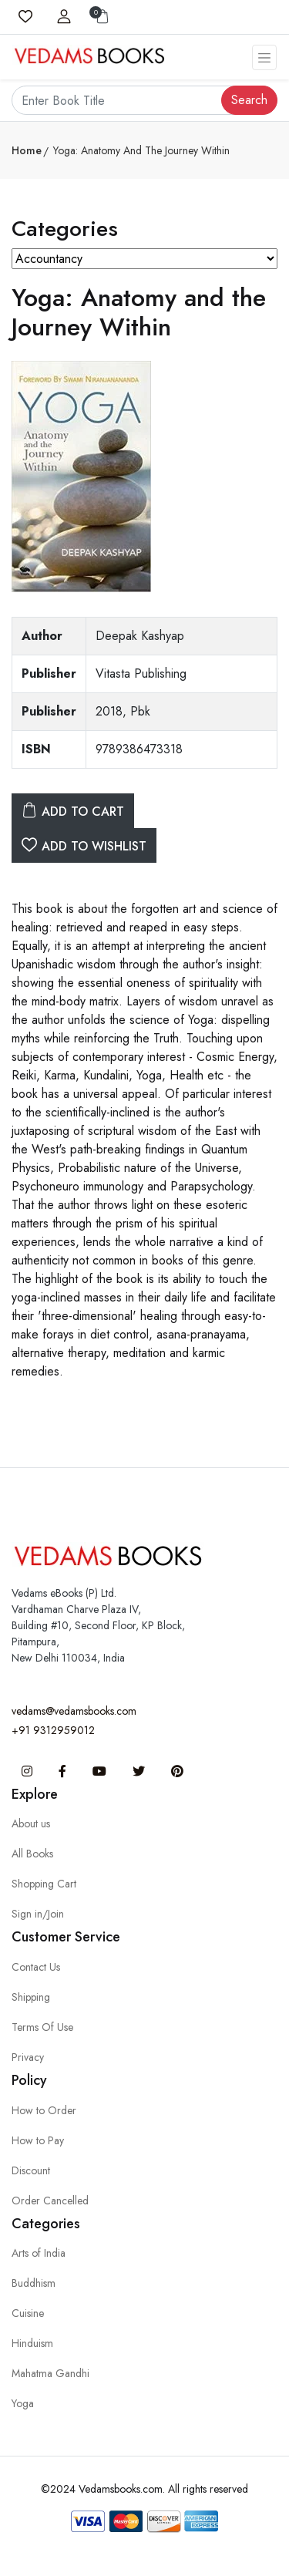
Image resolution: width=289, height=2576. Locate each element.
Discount (31, 2170)
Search (249, 100)
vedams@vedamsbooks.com (74, 1711)
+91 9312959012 (53, 1730)
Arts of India (39, 2253)
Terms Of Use (42, 2027)
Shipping (31, 1997)
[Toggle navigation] (264, 57)
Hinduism (32, 2343)
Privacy (28, 2057)
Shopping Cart (44, 1883)
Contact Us (36, 1967)
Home (27, 150)
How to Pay (38, 2140)
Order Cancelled (50, 2200)
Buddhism (33, 2283)
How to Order (44, 2110)
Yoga (23, 2403)
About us (31, 1823)
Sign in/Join (38, 1913)
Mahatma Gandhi (50, 2373)
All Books (32, 1853)
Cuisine (28, 2313)
